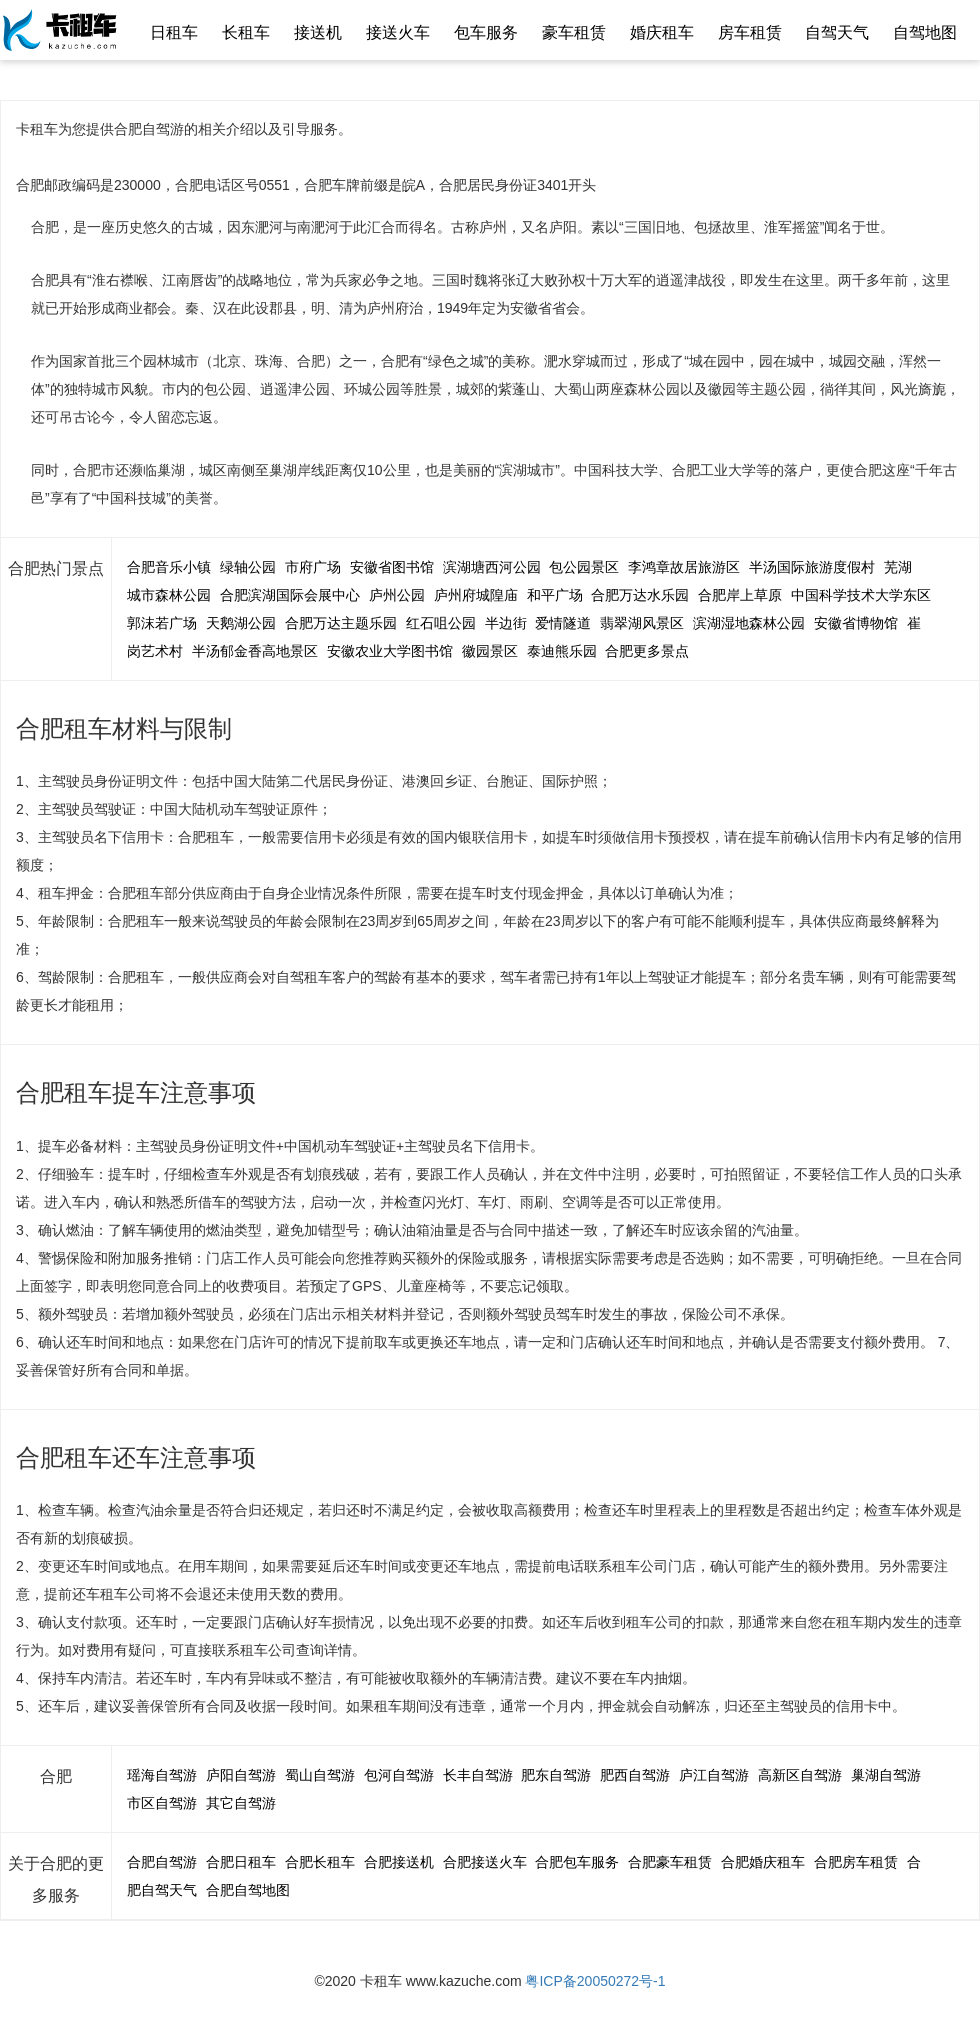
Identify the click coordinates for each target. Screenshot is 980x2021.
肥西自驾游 (635, 1775)
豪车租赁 (574, 32)
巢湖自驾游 (886, 1775)
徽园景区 (490, 651)
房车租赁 (750, 32)
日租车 (174, 32)
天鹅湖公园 (241, 623)
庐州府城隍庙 (476, 595)
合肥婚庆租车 (763, 1862)
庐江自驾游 (714, 1775)
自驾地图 (925, 32)
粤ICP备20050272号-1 (595, 1981)
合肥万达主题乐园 (341, 623)
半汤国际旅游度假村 (812, 567)
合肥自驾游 (162, 1862)
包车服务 (486, 32)
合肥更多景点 (647, 651)
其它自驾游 (241, 1803)
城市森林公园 (169, 595)
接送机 (318, 32)
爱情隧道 (563, 623)
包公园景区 (584, 567)
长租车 (246, 32)
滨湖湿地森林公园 (749, 623)
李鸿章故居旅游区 (684, 567)
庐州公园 (397, 595)
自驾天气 (837, 32)
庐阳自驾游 (241, 1775)
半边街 (506, 623)
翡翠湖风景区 (642, 623)
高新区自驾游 (800, 1775)
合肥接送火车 (485, 1862)
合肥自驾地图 (248, 1890)
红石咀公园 (441, 623)
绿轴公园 (248, 567)
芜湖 (898, 567)
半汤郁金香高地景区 (255, 651)
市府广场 (313, 567)
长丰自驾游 (478, 1775)
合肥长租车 (320, 1862)
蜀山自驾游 (320, 1775)
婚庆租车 (662, 32)
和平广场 (555, 595)
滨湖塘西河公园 (492, 567)
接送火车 (398, 32)
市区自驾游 (162, 1803)
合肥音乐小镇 (169, 567)
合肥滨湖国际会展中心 (290, 595)
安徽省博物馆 (856, 623)
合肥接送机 (399, 1862)
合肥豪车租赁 (670, 1862)
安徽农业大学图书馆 (390, 651)
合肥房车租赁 (856, 1862)
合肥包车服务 (577, 1862)
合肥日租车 (241, 1862)
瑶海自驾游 (162, 1775)
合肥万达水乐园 (640, 595)
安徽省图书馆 (392, 567)
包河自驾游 (399, 1775)
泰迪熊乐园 (562, 651)
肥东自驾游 (556, 1775)
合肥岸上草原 (740, 595)
